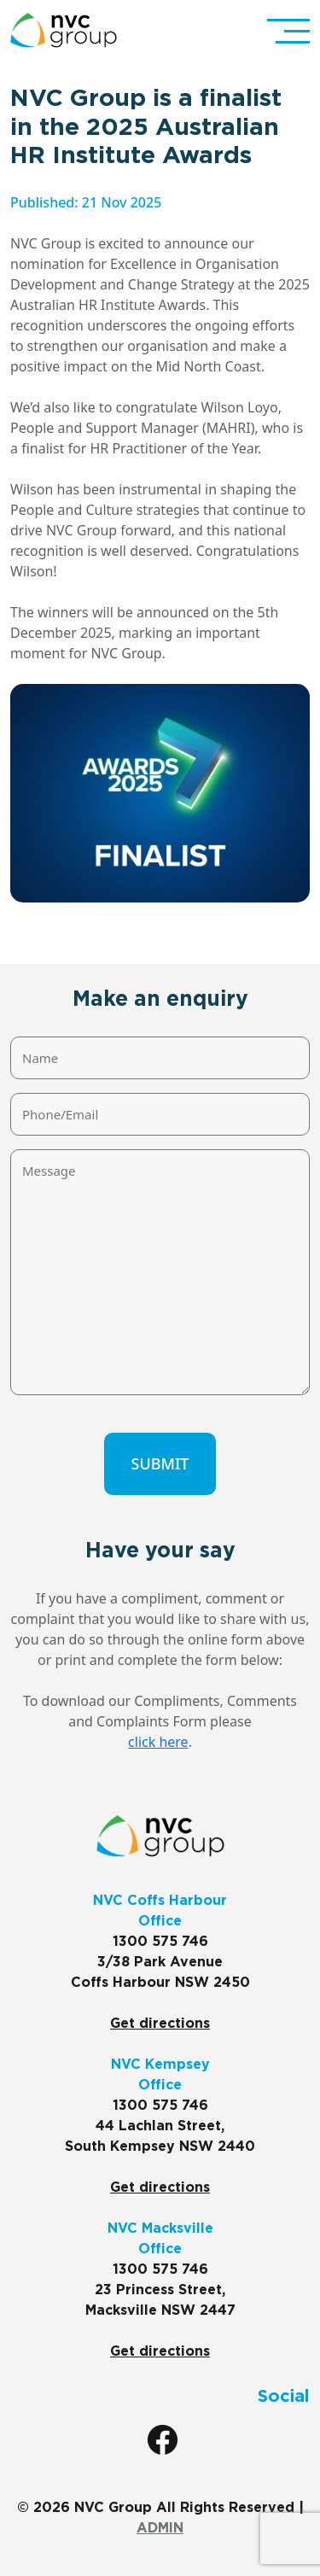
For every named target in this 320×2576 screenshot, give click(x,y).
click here (158, 1741)
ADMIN (160, 2528)
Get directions (160, 2023)
